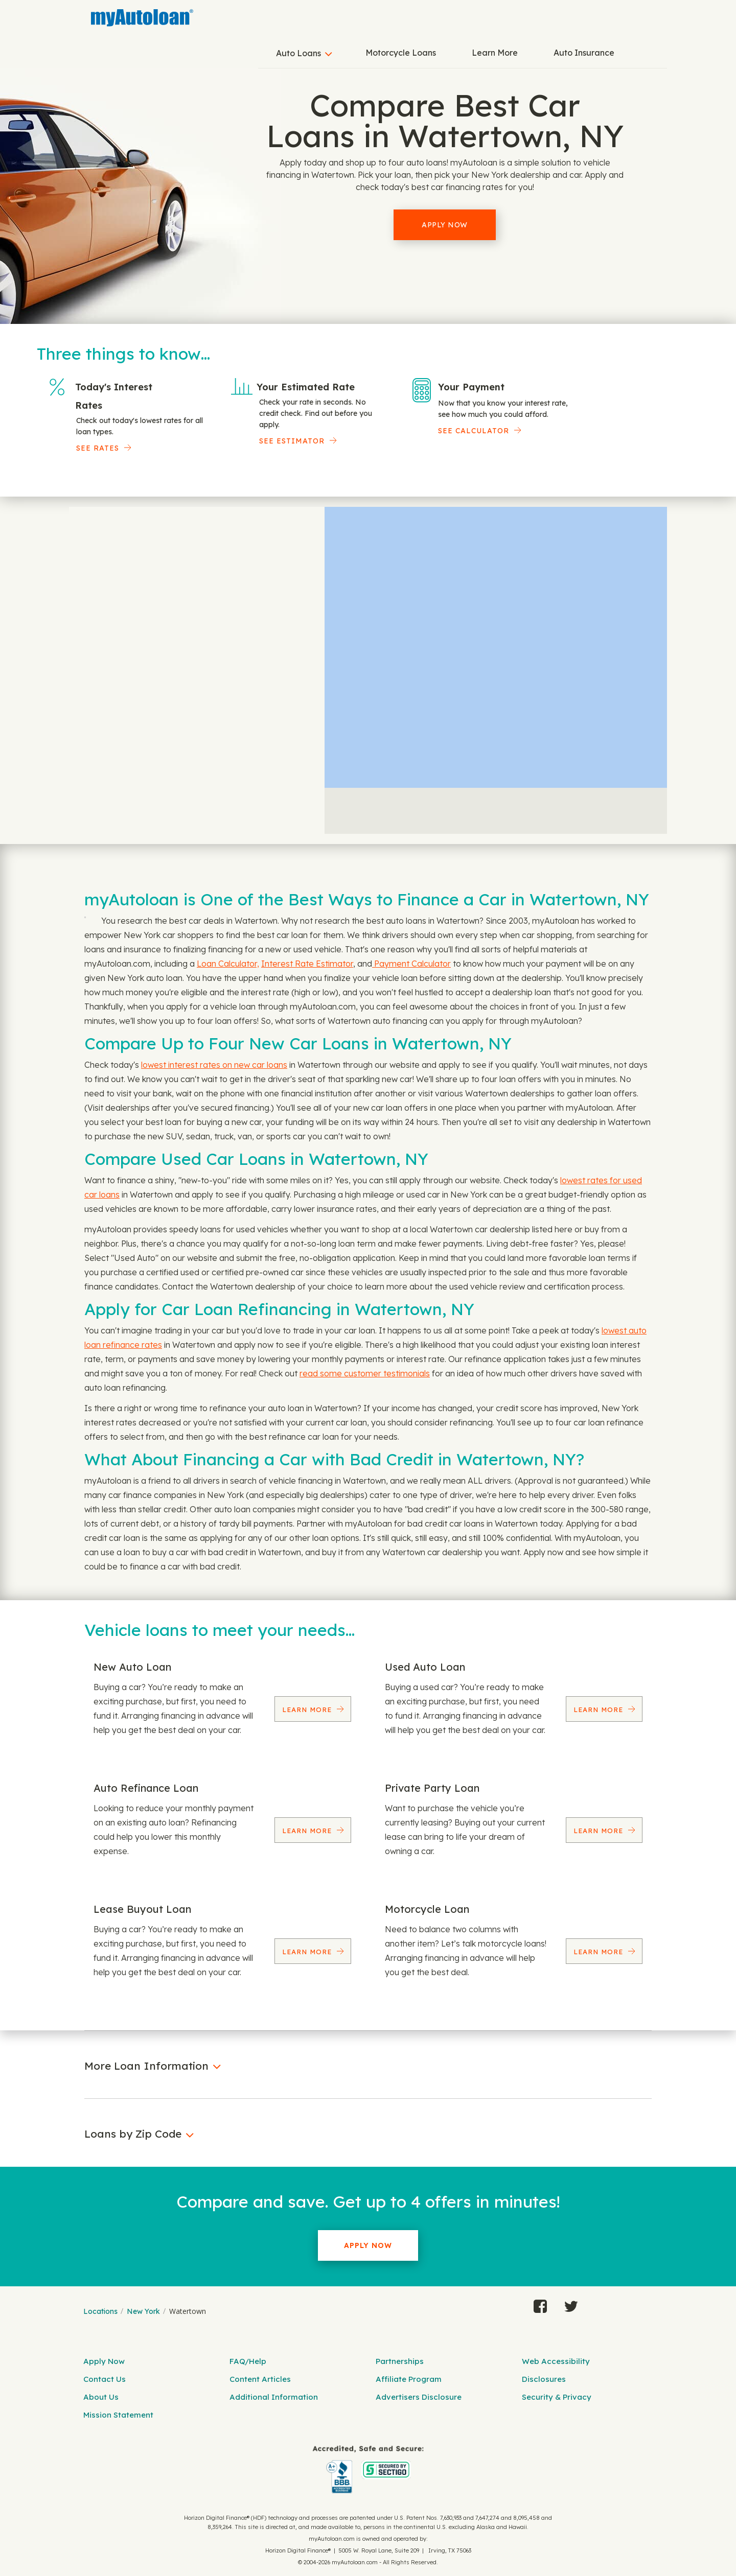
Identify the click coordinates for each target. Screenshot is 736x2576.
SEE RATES (97, 448)
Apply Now (445, 224)
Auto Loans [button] (298, 53)
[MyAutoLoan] (142, 18)
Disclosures (544, 2379)
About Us (101, 2397)
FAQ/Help (247, 2361)
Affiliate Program (409, 2379)
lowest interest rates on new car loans (214, 1065)
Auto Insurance (584, 53)
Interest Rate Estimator (307, 963)
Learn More (495, 53)
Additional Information (273, 2397)
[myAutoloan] (368, 2469)
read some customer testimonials (365, 1373)
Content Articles (260, 2379)
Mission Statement (118, 2415)
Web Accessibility (556, 2361)
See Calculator (473, 430)
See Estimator (292, 441)
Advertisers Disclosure (419, 2397)
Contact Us (104, 2379)
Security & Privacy (556, 2397)
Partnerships (400, 2361)
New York (143, 2311)
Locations (100, 2311)
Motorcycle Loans (400, 53)
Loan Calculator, (228, 963)
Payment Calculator (411, 963)
